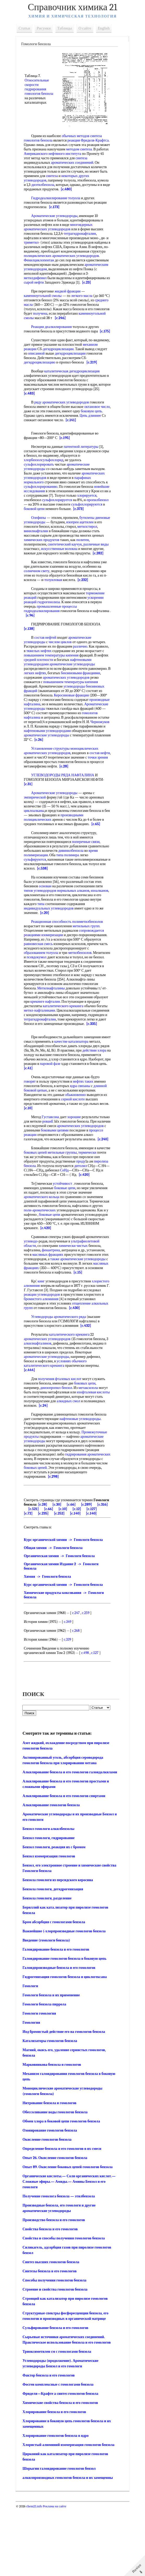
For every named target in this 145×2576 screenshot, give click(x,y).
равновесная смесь (40, 979)
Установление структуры (52, 784)
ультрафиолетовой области (46, 1294)
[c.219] (61, 380)
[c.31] (30, 819)
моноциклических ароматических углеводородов (63, 786)
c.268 (78, 1693)
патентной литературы (83, 464)
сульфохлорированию (45, 504)
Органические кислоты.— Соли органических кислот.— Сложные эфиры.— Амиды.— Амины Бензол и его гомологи (71, 2249)
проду (30, 1210)
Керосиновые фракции (43, 726)
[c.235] (75, 1571)
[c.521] (63, 1566)
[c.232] (85, 606)
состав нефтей (47, 664)
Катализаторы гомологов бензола (52, 2108)
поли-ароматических (74, 1259)
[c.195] (66, 455)
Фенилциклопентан (65, 264)
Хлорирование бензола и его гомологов (56, 2479)
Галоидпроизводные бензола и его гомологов (61, 2035)
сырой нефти (90, 287)
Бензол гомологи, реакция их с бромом (56, 1914)
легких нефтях (70, 699)
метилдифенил (86, 282)
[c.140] (31, 1575)
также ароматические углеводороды (66, 1310)
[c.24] (67, 1463)
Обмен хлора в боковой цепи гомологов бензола (63, 2189)
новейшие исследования (44, 509)
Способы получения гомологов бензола (57, 2348)
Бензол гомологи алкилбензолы (51, 1896)
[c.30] (75, 1562)
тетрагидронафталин (82, 238)
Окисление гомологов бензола (49, 2207)
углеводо (57, 1290)
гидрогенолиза (50, 628)
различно (82, 673)
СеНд (101, 1214)
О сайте (87, 28)
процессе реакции (59, 1174)
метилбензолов (82, 988)
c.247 (78, 1675)
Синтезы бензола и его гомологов (52, 2339)
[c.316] (47, 1566)
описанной (61, 367)
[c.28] (80, 802)
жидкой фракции (70, 300)
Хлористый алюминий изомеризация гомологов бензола (71, 2512)
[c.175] (31, 344)
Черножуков (77, 757)
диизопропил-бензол (58, 1445)
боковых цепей (51, 1197)
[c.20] (66, 948)
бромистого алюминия (84, 1352)
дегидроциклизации (76, 362)
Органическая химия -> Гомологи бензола (61, 1618)
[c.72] (59, 1571)
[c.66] (89, 1562)
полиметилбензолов (89, 957)
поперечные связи (88, 877)
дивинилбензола (95, 886)
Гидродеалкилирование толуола (58, 202)
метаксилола (90, 1445)
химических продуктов (68, 562)
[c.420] (38, 1223)
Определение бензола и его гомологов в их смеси (64, 2216)
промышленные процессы (59, 633)
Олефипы (40, 540)
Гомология (33, 2090)
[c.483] (39, 411)
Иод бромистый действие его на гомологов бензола (66, 2099)
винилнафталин (59, 553)
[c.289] (31, 1566)
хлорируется (35, 517)
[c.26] (57, 775)
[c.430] (31, 1365)
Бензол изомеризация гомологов (51, 1924)
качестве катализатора (83, 1081)
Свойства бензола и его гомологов (52, 2297)
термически (35, 1201)
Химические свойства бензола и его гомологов (62, 2470)
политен (32, 566)
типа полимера (84, 890)
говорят (32, 1121)
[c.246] (90, 327)
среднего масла (37, 313)
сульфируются (37, 895)
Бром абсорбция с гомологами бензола (56, 1989)
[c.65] (98, 859)
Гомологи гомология (41, 2081)
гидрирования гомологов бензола (37, 91)
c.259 (88, 1675)
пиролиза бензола (57, 1210)
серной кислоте (75, 1139)
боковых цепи (87, 1441)
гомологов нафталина (42, 748)
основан (47, 921)
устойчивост (64, 1232)
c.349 (69, 1684)
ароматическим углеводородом (75, 273)
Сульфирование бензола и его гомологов (58, 2395)
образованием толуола (43, 988)
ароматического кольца (44, 1245)
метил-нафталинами (65, 1046)
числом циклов (62, 668)
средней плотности (70, 686)
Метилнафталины (53, 1024)
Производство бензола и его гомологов (56, 2287)
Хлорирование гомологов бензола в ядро (58, 2503)
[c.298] (78, 1534)
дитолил (32, 1214)
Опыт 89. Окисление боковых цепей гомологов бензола (70, 2234)
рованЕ (61, 1161)
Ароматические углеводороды (56, 220)
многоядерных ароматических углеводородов (60, 231)
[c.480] (49, 193)
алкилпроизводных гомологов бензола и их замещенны (70, 2545)
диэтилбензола (90, 185)
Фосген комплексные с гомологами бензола (60, 2452)
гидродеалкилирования (44, 637)
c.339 (69, 1701)
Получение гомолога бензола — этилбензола (61, 2264)
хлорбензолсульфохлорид (46, 478)
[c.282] (48, 580)
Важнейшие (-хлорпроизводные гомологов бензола (66, 1999)
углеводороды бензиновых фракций (53, 717)
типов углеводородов (42, 926)
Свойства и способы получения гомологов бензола (66, 2306)
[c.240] (63, 1183)
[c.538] (81, 904)
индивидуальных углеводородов (70, 944)
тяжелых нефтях (55, 677)
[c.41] (85, 1108)
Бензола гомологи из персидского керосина (60, 1947)
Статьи (26, 28)
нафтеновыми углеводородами (49, 766)
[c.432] (87, 1383)
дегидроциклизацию (91, 375)
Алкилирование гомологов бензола (53, 1872)
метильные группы (78, 1197)
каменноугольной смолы (45, 304)
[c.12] (30, 1571)
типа (82, 939)
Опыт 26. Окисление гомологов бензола (57, 2225)
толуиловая (55, 606)
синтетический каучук (81, 566)
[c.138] (31, 655)
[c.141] (91, 438)
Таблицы (66, 28)
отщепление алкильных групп (49, 1361)
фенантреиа (79, 1299)
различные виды (38, 571)
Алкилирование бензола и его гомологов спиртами (66, 1863)
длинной (102, 1126)
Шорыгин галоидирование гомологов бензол (61, 2536)
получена (59, 322)
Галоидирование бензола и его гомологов (58, 2017)
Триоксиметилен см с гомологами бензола (59, 2419)
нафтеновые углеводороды (82, 1476)
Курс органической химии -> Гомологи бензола (65, 1602)
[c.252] (91, 1571)
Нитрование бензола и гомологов (52, 2170)
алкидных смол (89, 1459)
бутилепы (88, 540)
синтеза (57, 162)
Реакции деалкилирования (53, 335)
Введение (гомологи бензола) (48, 2008)
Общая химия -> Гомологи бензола (55, 1610)
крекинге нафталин (63, 1037)
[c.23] (67, 291)
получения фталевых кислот (62, 1436)
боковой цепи (70, 526)
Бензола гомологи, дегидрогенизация (55, 1957)
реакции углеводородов (78, 1348)
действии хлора (38, 1095)
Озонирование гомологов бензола (52, 2198)
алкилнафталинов (42, 1401)
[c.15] (64, 1325)
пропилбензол (40, 522)
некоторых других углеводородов (67, 180)
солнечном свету (39, 597)
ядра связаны (82, 1126)
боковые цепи (66, 1237)
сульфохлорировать (41, 482)
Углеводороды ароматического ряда (60, 1374)
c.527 (97, 1715)
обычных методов (77, 136)
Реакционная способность (53, 957)
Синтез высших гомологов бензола (53, 2329)
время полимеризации (47, 890)
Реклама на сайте (56, 2574)
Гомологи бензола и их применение (53, 2063)
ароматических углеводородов (49, 1396)
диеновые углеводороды (44, 544)
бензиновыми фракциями (45, 704)
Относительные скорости (39, 80)
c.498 (87, 1715)
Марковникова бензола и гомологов (54, 2132)
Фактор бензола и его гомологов (51, 2443)
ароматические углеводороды (48, 770)
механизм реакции (40, 362)
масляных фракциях (75, 1303)
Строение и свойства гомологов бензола (57, 2357)
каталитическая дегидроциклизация (74, 389)
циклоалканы (36, 846)
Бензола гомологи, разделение (49, 1966)
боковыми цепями (83, 1170)
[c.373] (45, 531)
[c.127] (45, 1571)
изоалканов (34, 930)
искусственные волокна (87, 571)
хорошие (76, 1157)
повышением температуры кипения (73, 682)
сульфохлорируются (41, 526)
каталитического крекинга (79, 1041)
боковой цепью (37, 1130)
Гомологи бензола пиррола (46, 2072)
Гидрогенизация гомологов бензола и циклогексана (67, 2044)
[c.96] (51, 642)
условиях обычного (74, 1419)
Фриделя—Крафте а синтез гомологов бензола (62, 2461)
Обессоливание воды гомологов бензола (57, 2180)
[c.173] (56, 211)
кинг (43, 1334)
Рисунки (46, 28)
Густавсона (52, 1157)
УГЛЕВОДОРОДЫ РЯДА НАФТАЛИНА (64, 810)
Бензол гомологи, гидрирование (51, 1905)
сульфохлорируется (80, 517)
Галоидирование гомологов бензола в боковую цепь (67, 2026)
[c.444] (31, 1427)
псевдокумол (57, 992)
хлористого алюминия (43, 1339)
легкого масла (83, 304)
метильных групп (88, 961)
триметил (36, 247)
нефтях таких (85, 1121)
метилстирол (36, 553)
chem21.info (36, 2574)
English (106, 28)
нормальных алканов (75, 926)
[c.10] (41, 1148)
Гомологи (32, 2053)
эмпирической (37, 833)
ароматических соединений (47, 167)
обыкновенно (77, 1134)
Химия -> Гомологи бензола (49, 1638)
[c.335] (94, 1063)
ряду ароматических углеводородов (63, 420)
